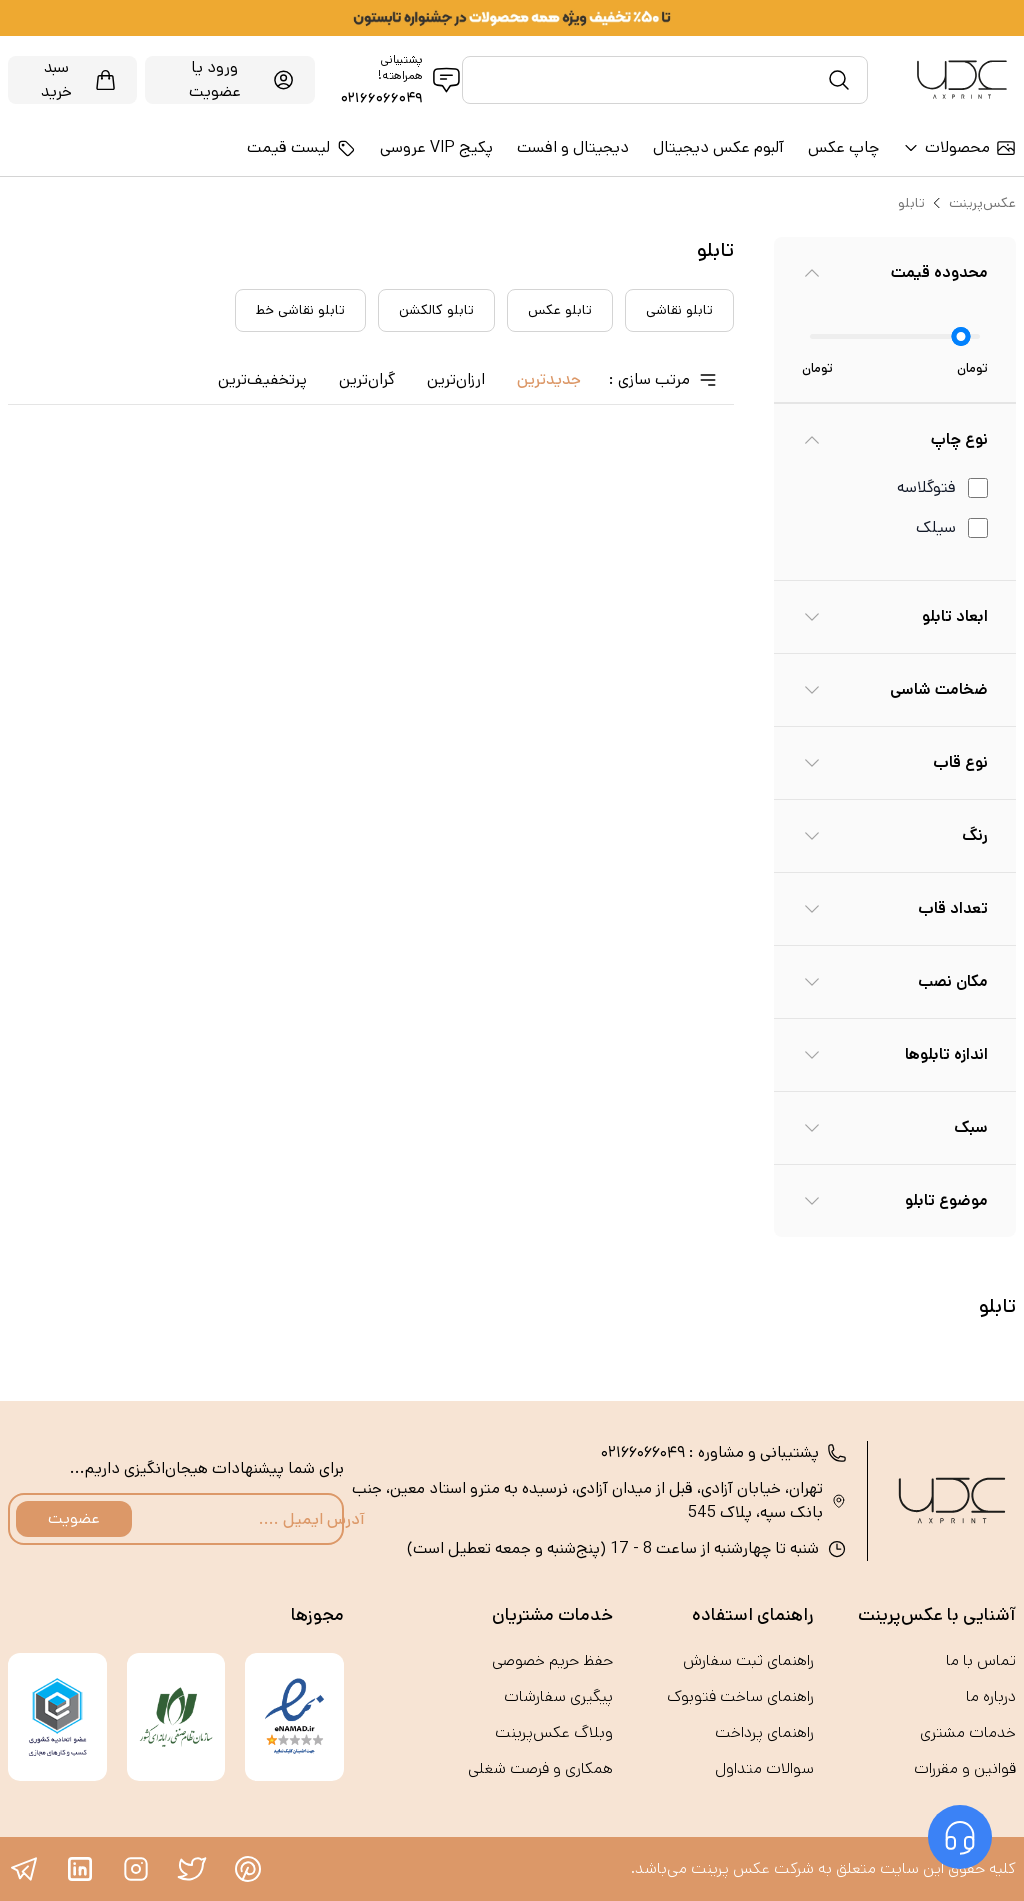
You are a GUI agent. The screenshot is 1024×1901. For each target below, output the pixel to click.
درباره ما (991, 1696)
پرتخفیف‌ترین (262, 379)
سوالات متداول (764, 1768)
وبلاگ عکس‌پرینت (554, 1732)
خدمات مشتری (968, 1732)
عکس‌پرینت (982, 203)
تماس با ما (981, 1660)
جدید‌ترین (549, 379)
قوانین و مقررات (965, 1768)
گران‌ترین (367, 379)
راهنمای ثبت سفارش (748, 1660)
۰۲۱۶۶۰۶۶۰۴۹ (382, 98)
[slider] (961, 336)
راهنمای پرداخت (764, 1732)
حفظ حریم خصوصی (552, 1660)
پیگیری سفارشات (558, 1696)
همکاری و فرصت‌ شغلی (540, 1768)
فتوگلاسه (926, 487)
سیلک (936, 527)
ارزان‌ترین (456, 379)
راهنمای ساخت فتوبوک (740, 1696)
